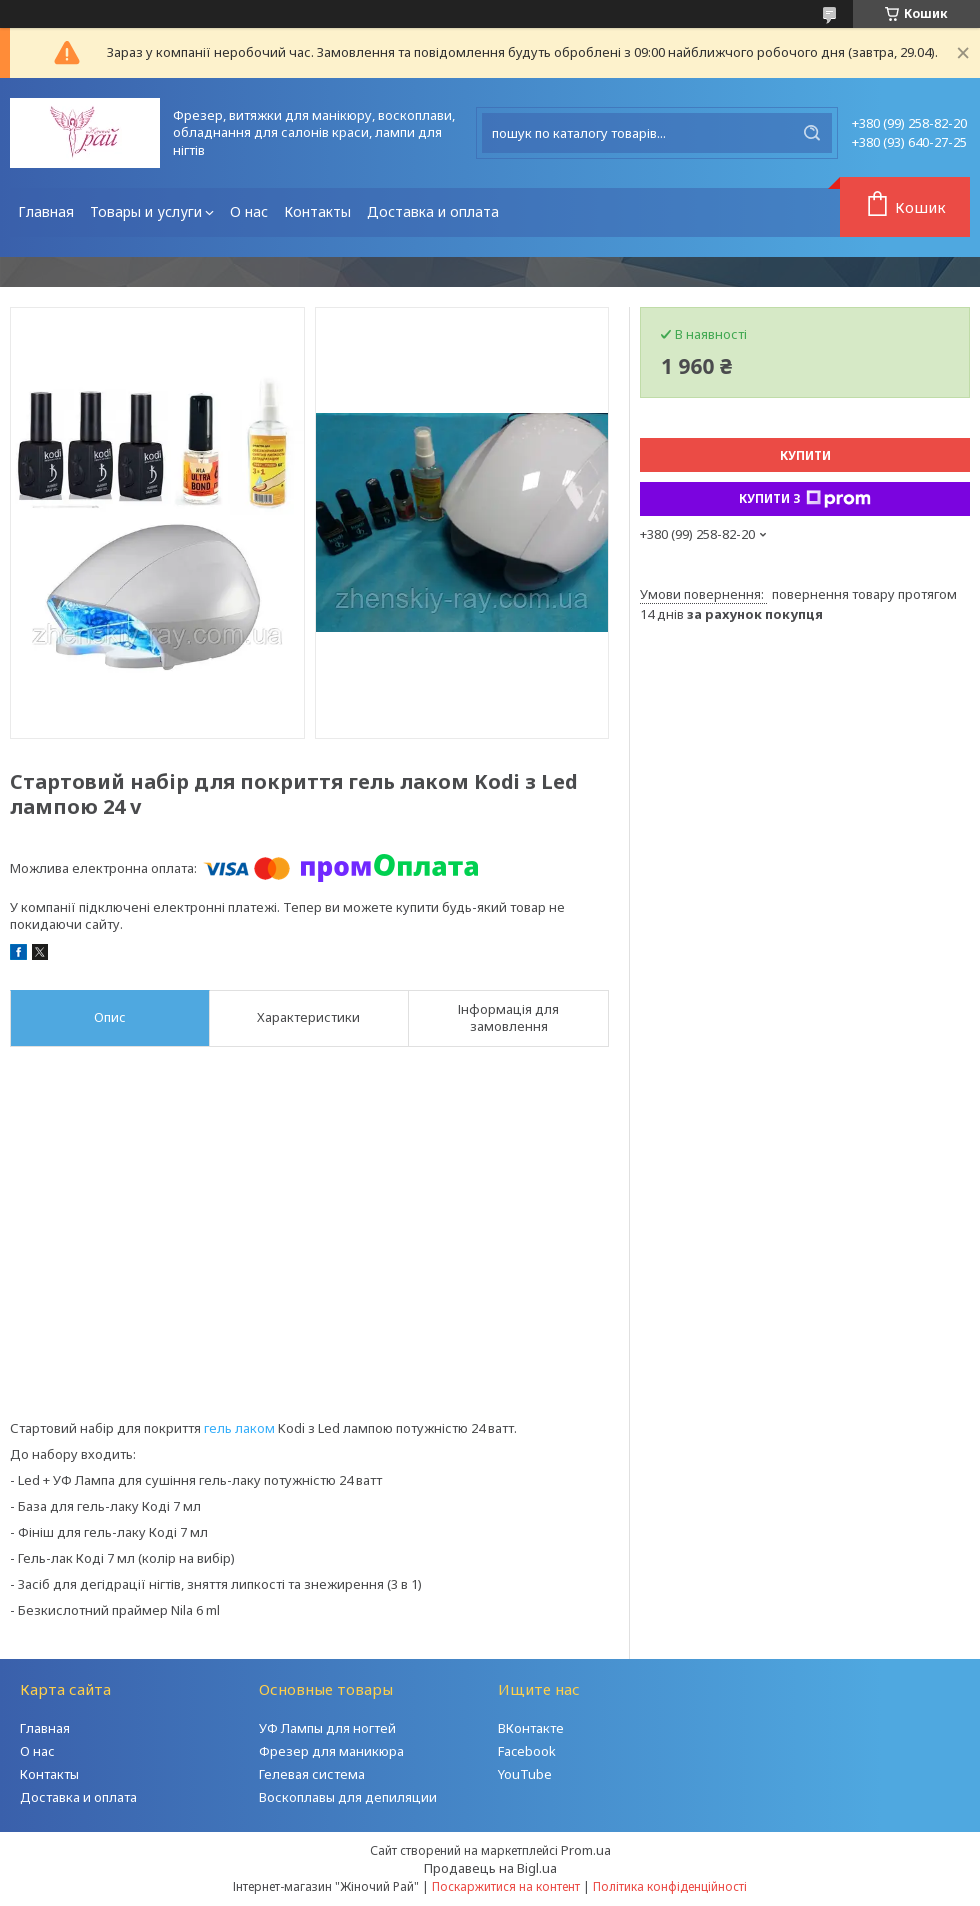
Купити (805, 455)
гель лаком (239, 1428)
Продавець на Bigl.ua (490, 1868)
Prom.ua (586, 1850)
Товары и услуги (146, 211)
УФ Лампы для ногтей (327, 1728)
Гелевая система (312, 1774)
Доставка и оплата (433, 211)
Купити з (805, 499)
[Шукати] (812, 133)
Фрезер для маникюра (331, 1751)
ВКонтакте (531, 1728)
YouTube (525, 1774)
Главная (46, 211)
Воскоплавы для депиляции (348, 1797)
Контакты (317, 211)
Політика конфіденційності (670, 1886)
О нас (249, 211)
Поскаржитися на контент (506, 1886)
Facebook (527, 1751)
